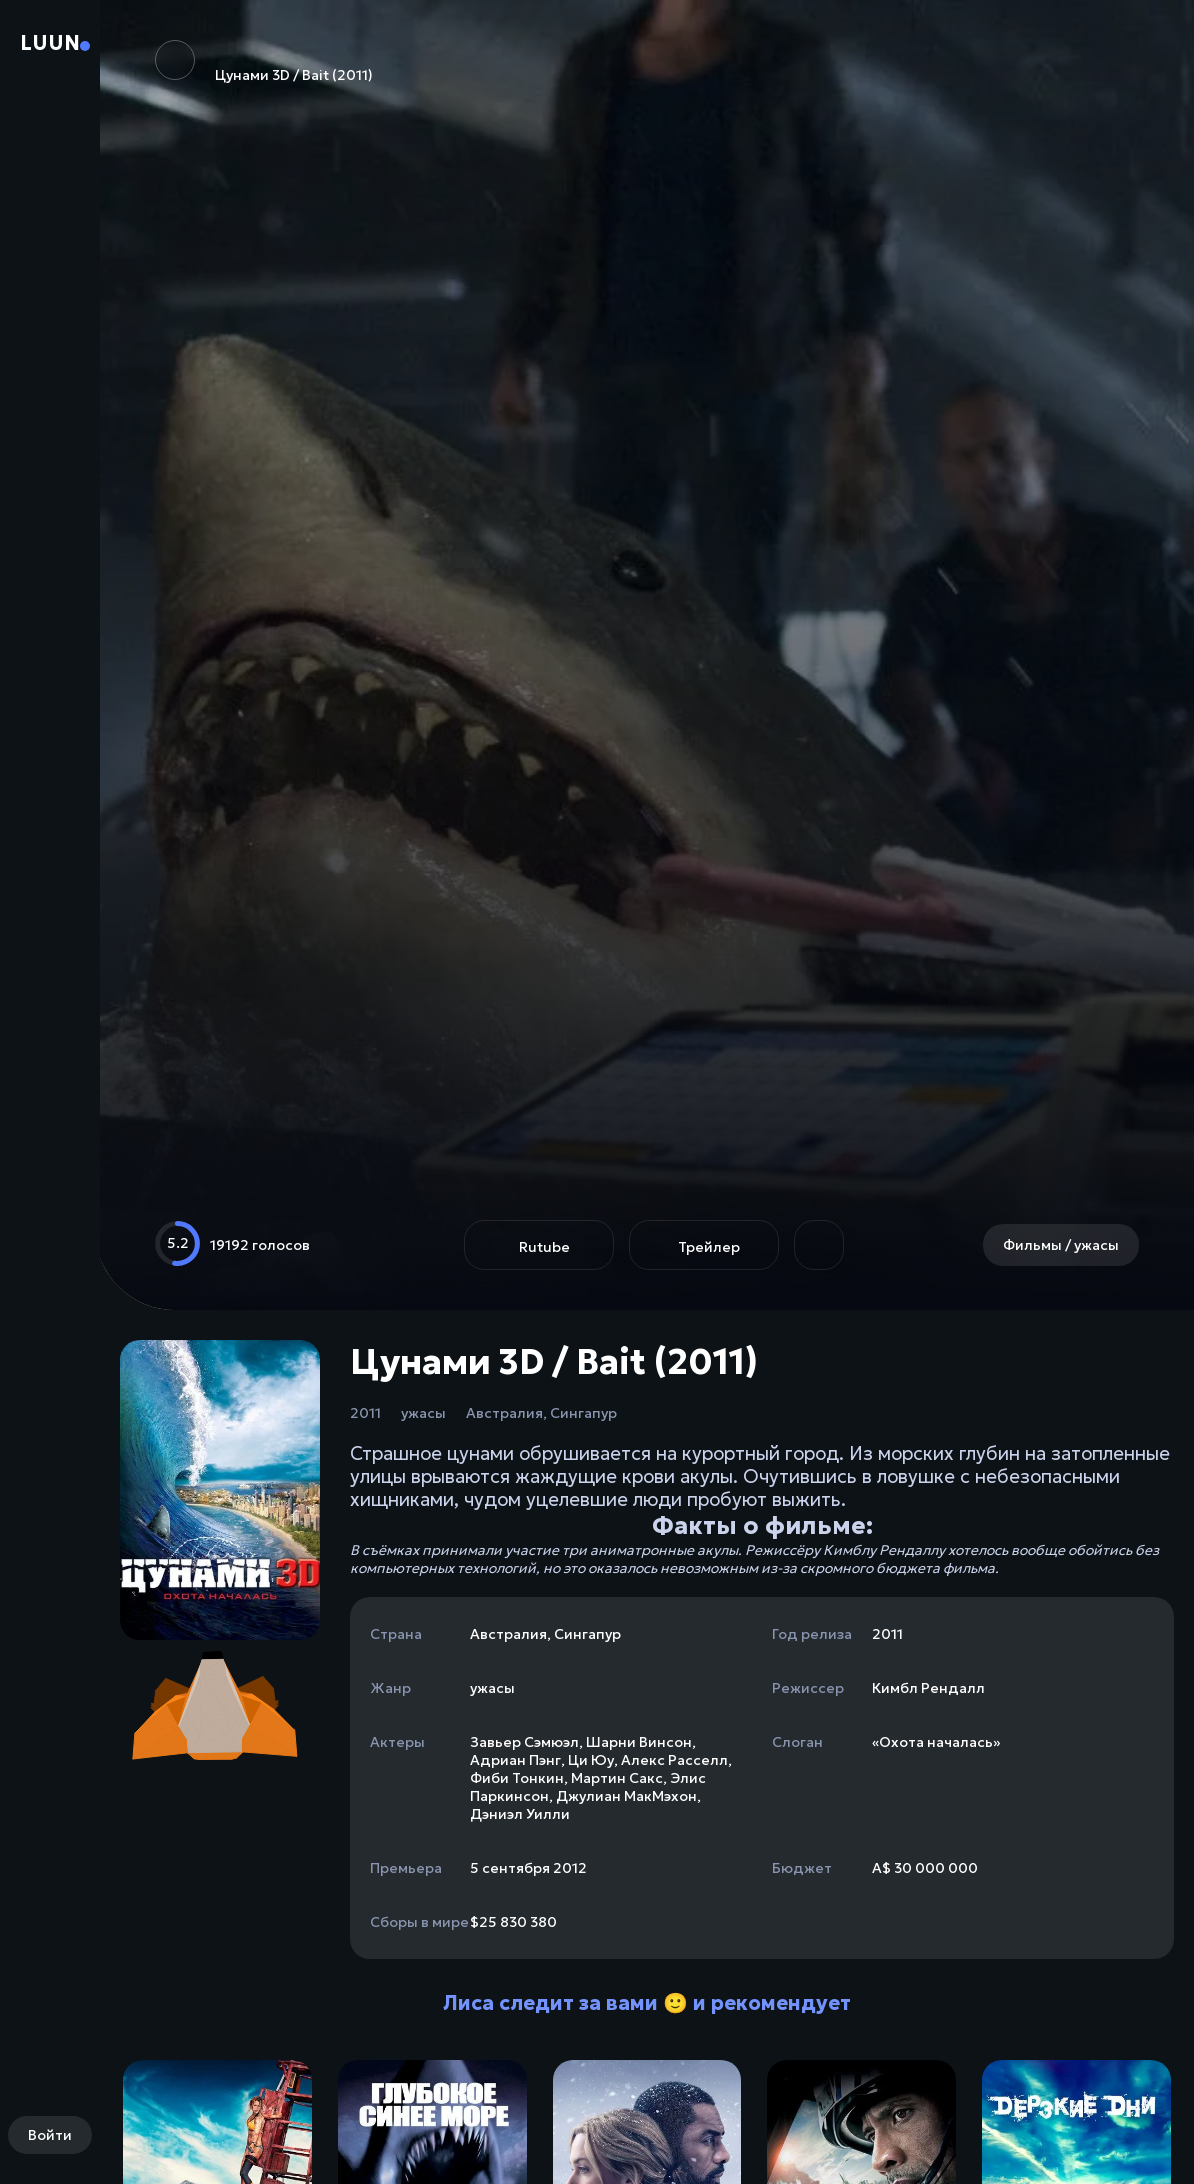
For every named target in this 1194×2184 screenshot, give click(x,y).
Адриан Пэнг (515, 1760)
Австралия (504, 1413)
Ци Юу (591, 1760)
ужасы (423, 1413)
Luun (50, 43)
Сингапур (583, 1413)
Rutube (544, 1247)
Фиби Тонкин (517, 1778)
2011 (365, 1413)
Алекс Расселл (674, 1760)
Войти (50, 2135)
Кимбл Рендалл (928, 1688)
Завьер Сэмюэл (524, 1742)
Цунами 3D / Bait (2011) (264, 62)
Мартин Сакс (617, 1778)
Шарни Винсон (639, 1742)
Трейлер (709, 1247)
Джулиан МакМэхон (626, 1796)
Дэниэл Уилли (520, 1814)
